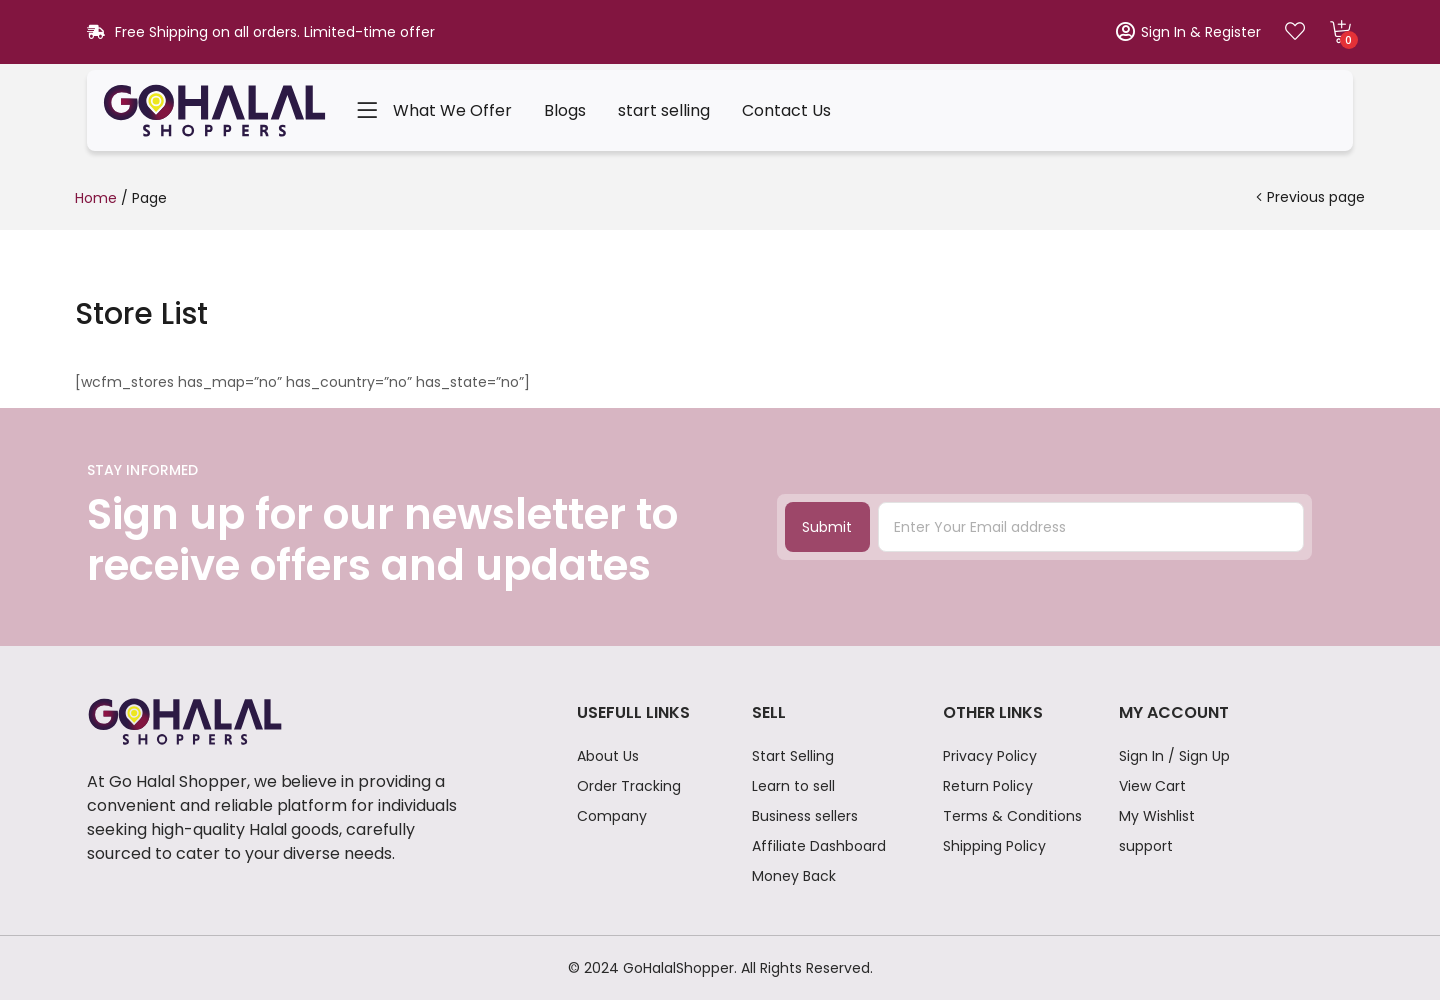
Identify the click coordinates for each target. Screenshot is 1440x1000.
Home (96, 198)
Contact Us (786, 110)
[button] (1341, 32)
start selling (664, 110)
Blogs (565, 110)
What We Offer (452, 110)
